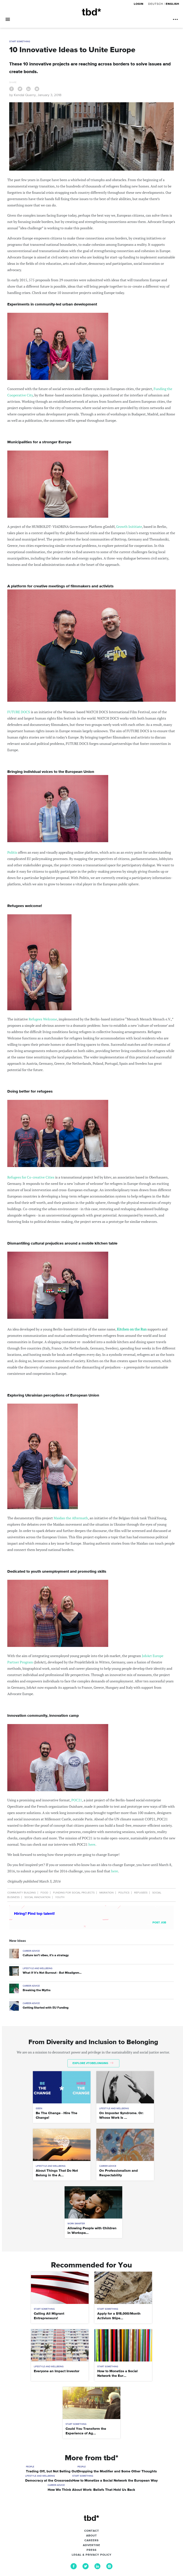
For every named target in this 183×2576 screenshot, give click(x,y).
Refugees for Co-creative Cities (30, 1177)
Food (44, 1892)
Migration (106, 1892)
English (172, 3)
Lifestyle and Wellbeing (37, 1968)
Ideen (39, 2108)
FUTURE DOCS (18, 712)
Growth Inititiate (129, 526)
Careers (91, 2540)
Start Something (19, 41)
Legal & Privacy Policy (91, 2555)
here (91, 1844)
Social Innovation (37, 1897)
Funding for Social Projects (74, 1892)
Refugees (140, 1892)
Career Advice (31, 1951)
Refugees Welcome (43, 1019)
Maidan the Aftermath (71, 1518)
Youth (59, 1897)
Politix (12, 852)
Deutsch (155, 3)
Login (139, 3)
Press (91, 2550)
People (30, 2467)
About (91, 2535)
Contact (91, 2531)
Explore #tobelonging (92, 2063)
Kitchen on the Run (132, 1329)
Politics (123, 1892)
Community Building (21, 1892)
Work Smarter (76, 2224)
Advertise (91, 2545)
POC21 (76, 1800)
